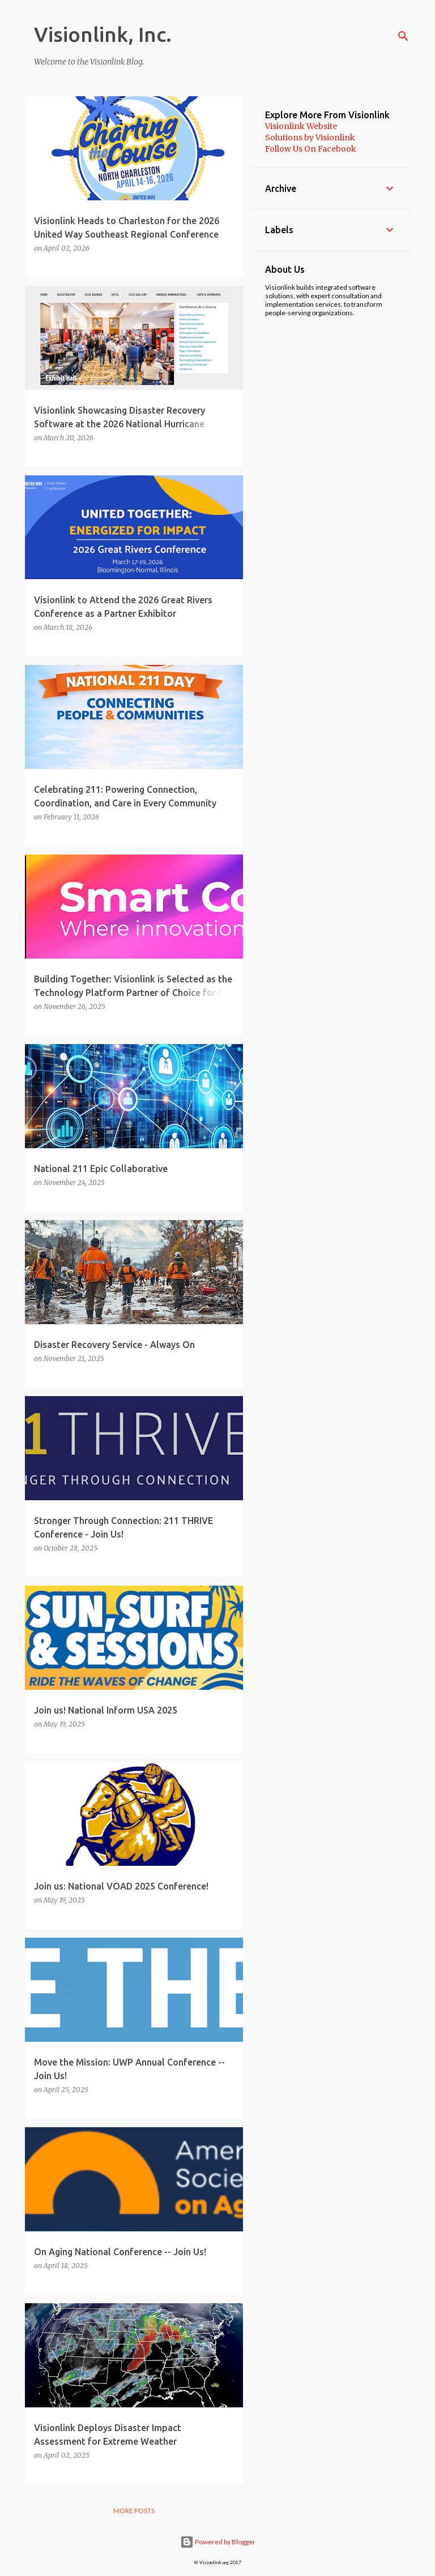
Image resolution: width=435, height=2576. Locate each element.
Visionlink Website (301, 126)
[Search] (403, 36)
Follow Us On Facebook (310, 149)
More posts (134, 2510)
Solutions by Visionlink (310, 137)
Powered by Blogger (217, 2542)
